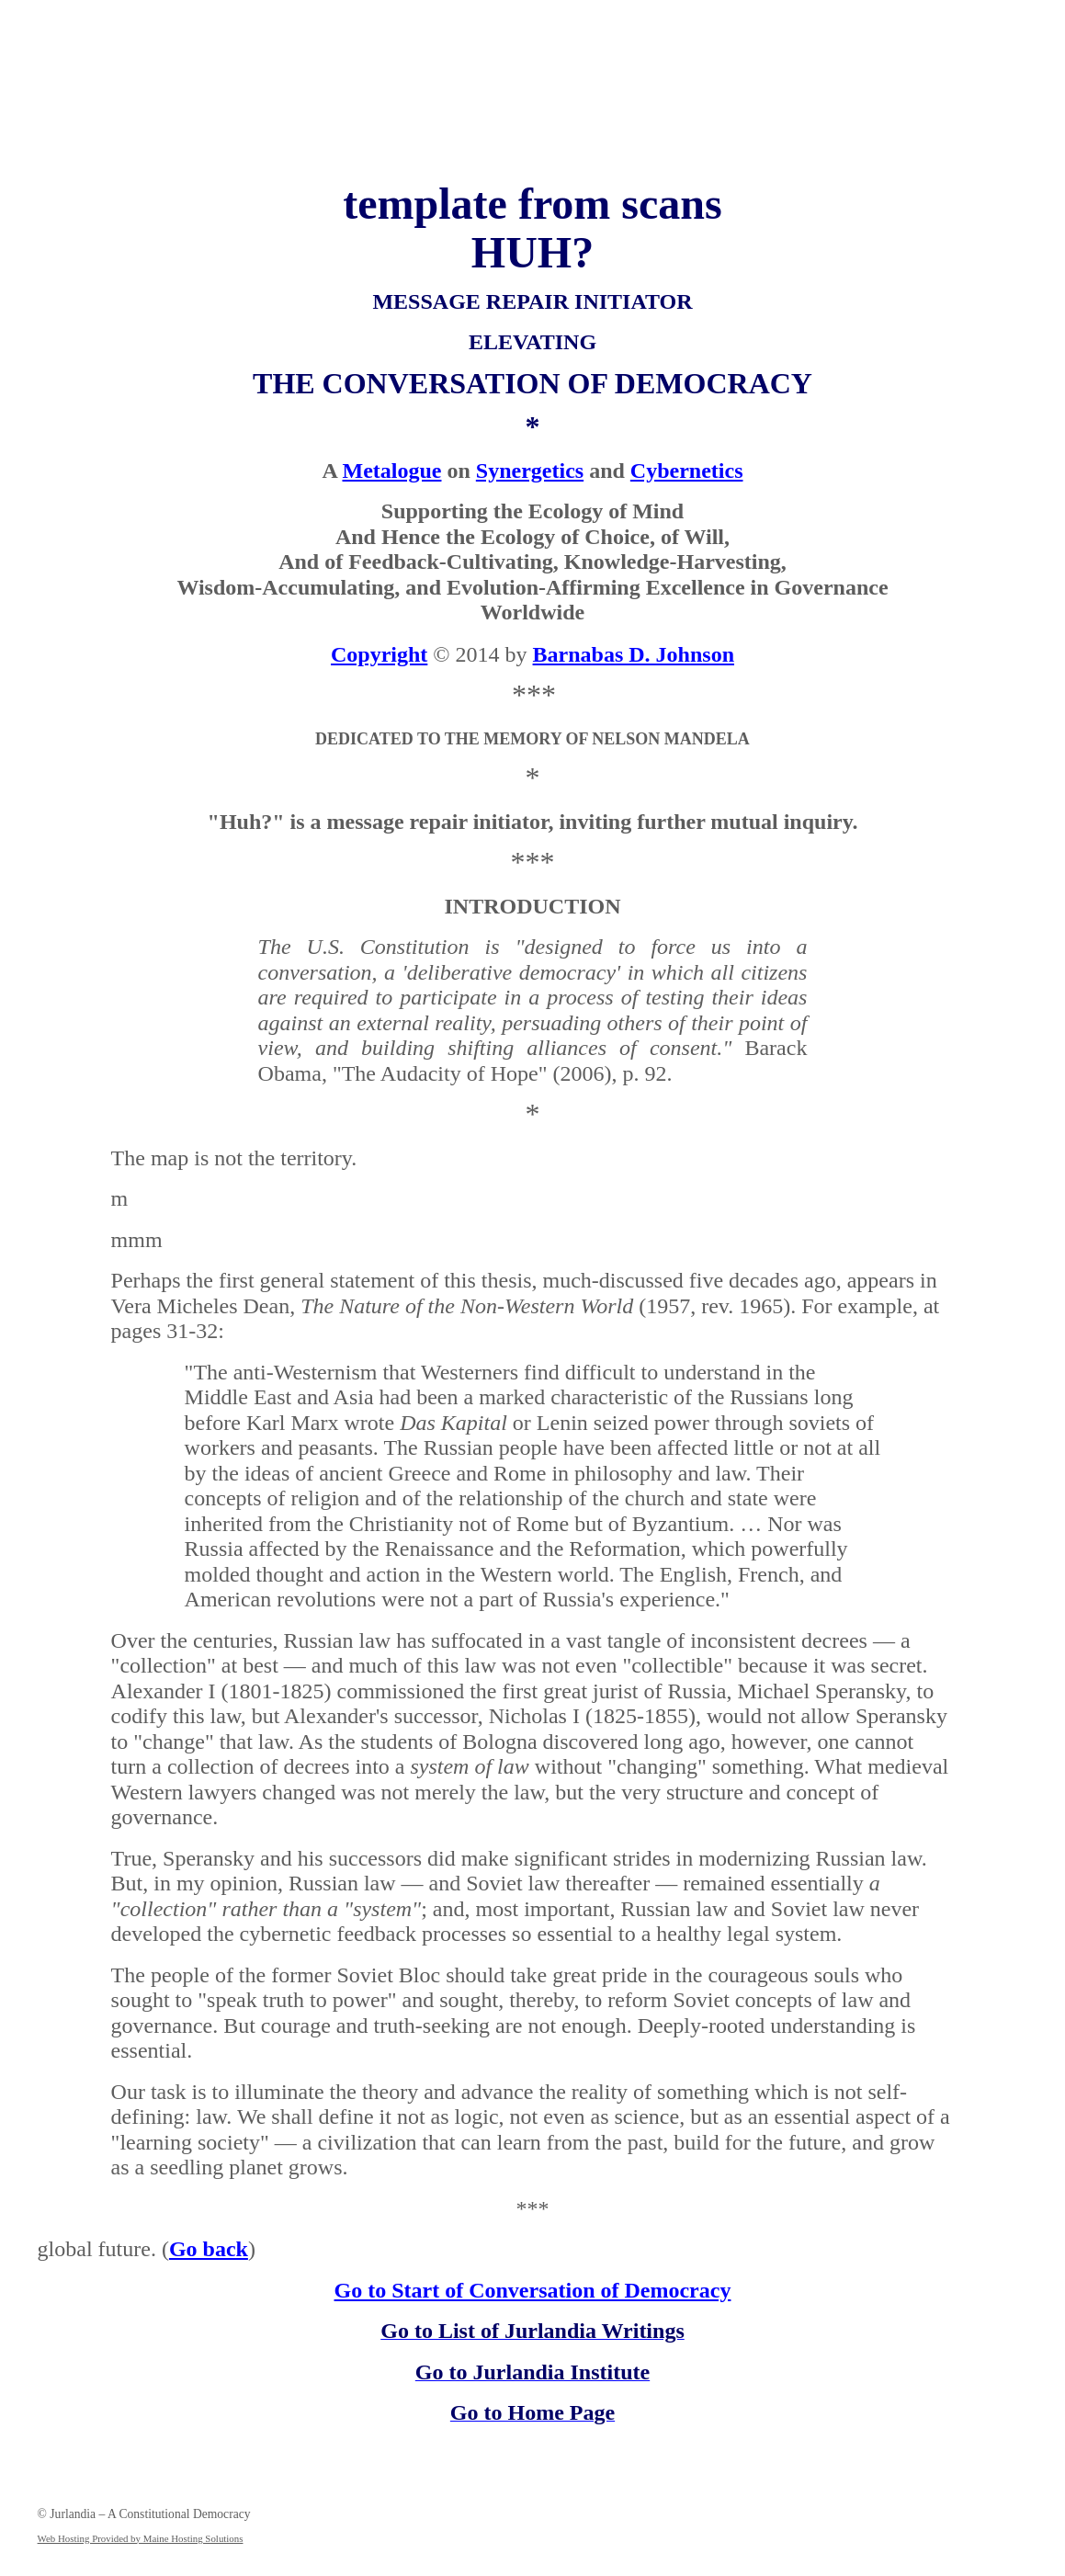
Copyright (379, 654)
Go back (208, 2249)
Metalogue (392, 470)
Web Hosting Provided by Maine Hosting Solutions (141, 2538)
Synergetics (529, 470)
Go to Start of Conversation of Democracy (532, 2290)
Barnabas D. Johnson (633, 654)
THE (284, 383)
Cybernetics (686, 470)
